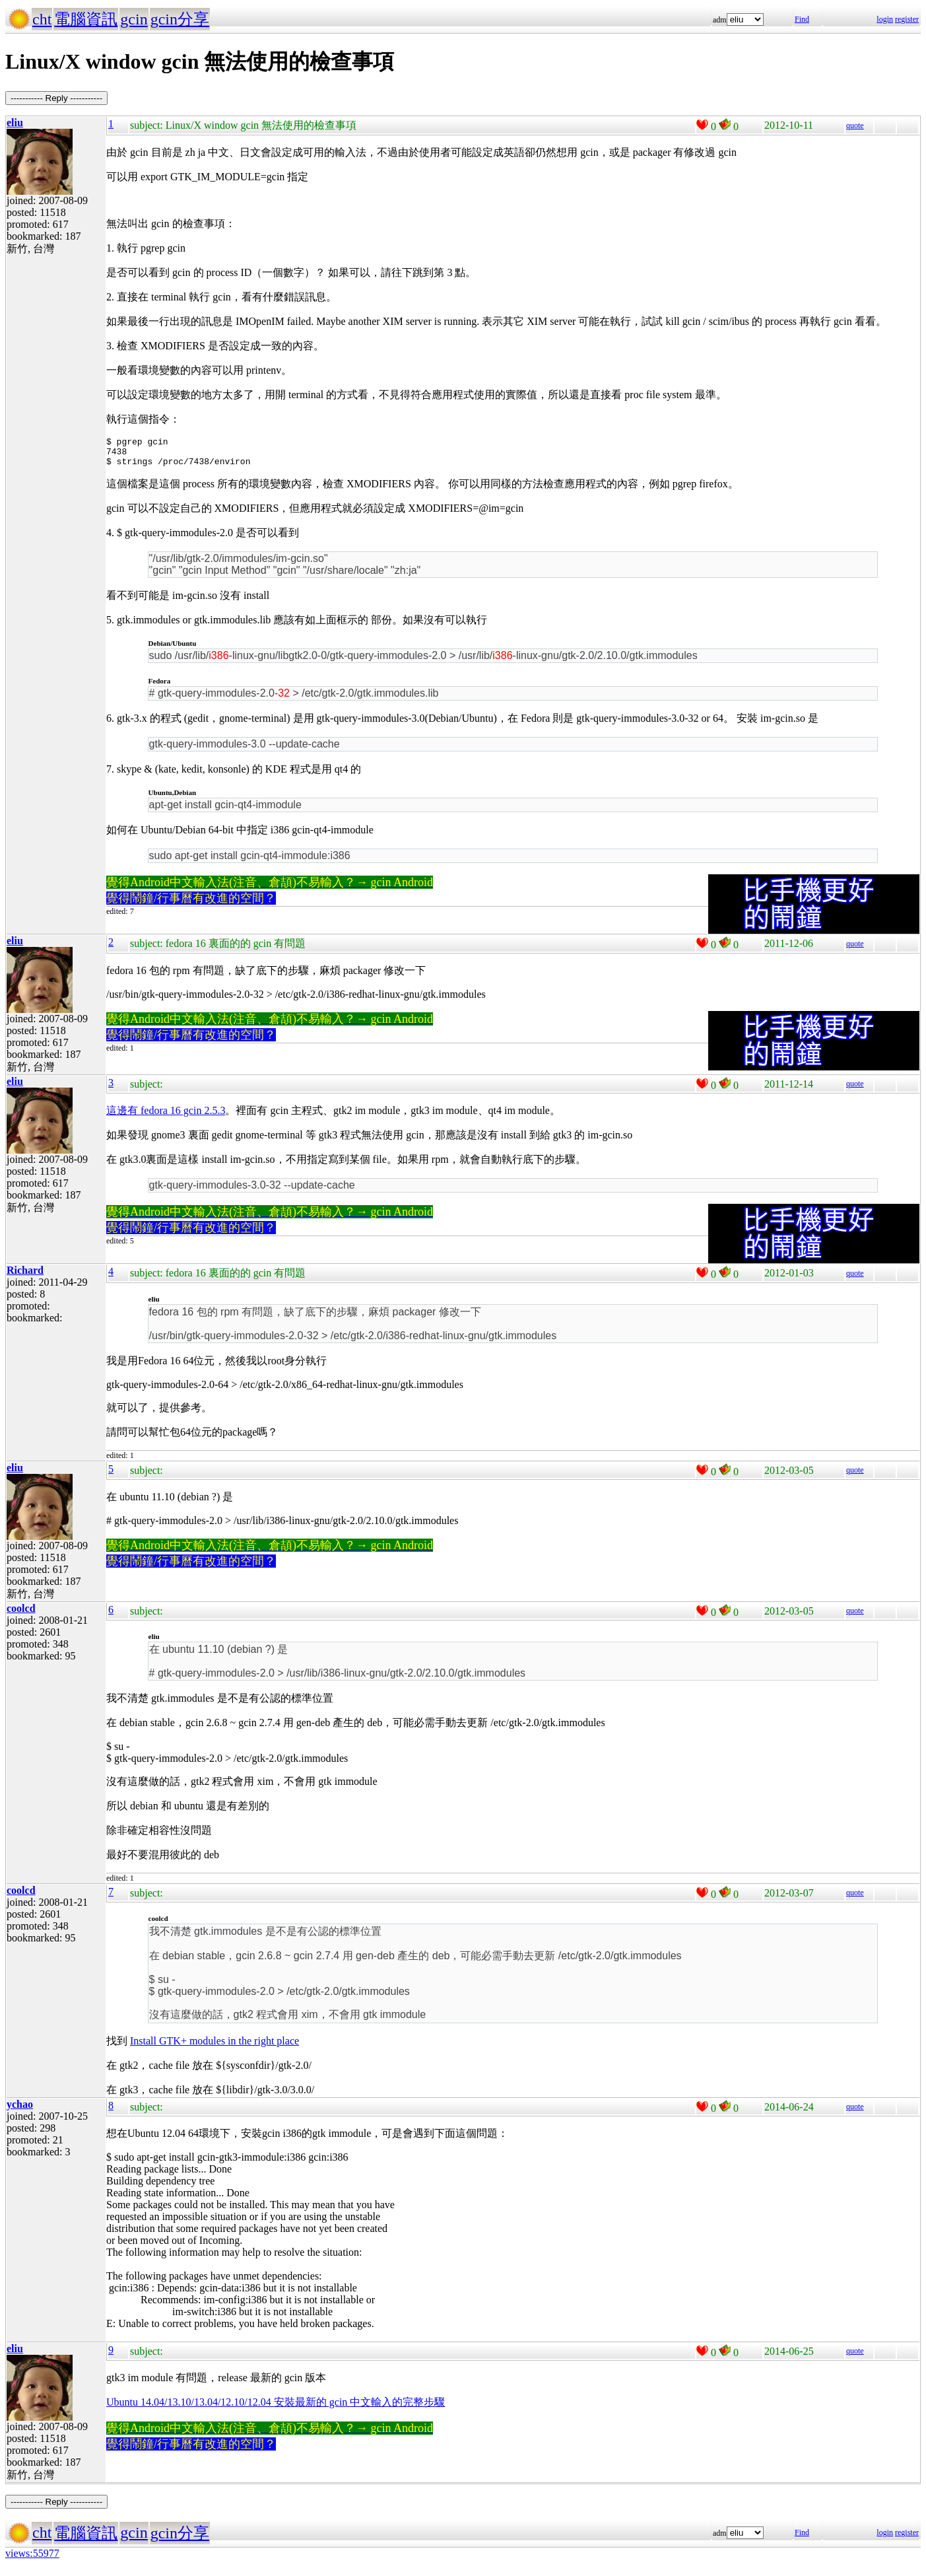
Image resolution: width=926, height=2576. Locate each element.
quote (855, 125)
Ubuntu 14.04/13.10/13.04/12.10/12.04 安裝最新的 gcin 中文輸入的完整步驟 (275, 2408)
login (884, 19)
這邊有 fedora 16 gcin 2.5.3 (165, 1116)
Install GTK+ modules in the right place (214, 2046)
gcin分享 (179, 19)
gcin (133, 19)
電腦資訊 (85, 19)
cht (41, 19)
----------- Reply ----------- (56, 98)
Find (802, 19)
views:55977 (32, 2559)
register (907, 19)
